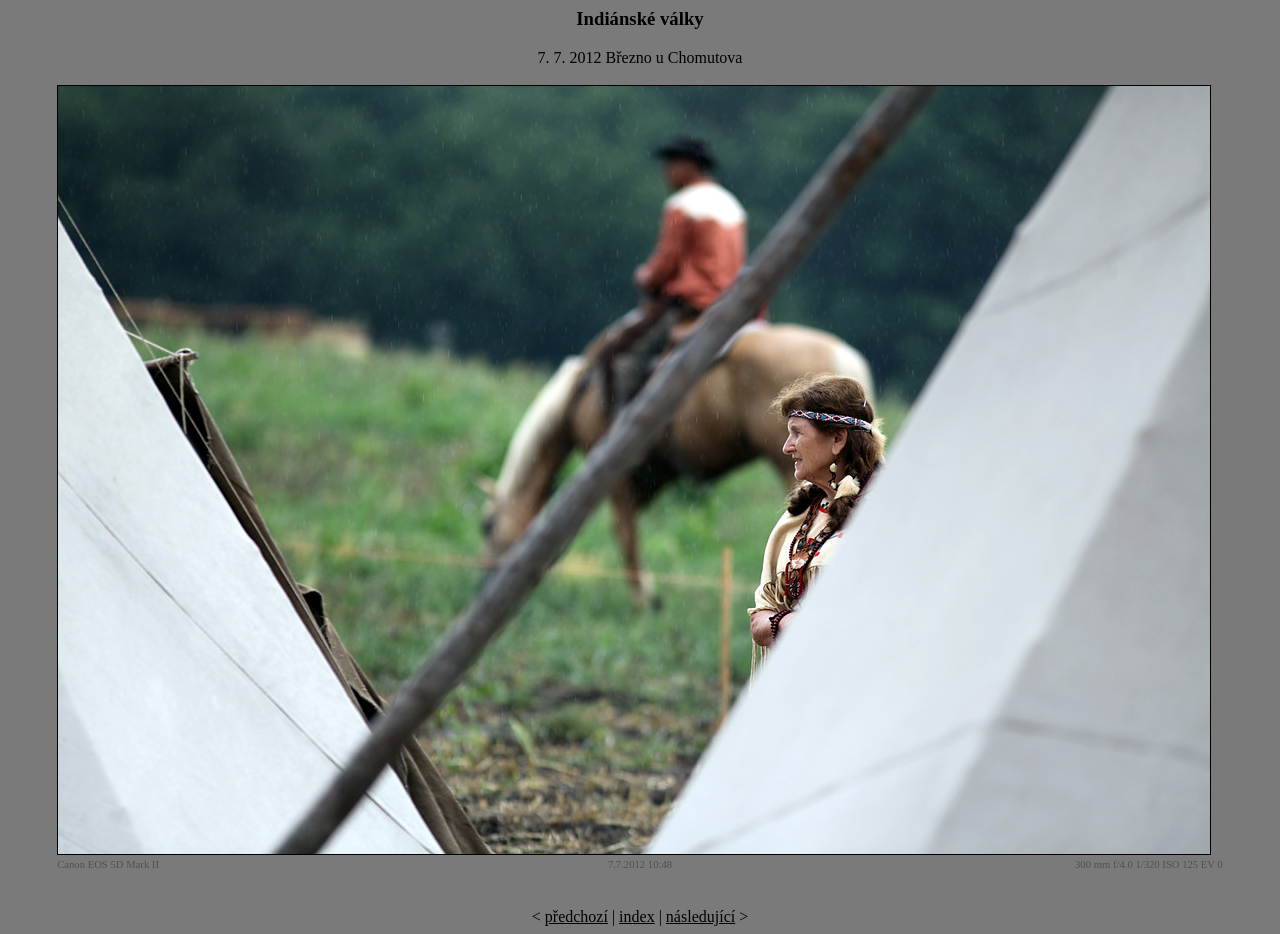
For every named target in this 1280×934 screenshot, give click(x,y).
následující (700, 916)
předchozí (576, 916)
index (637, 916)
